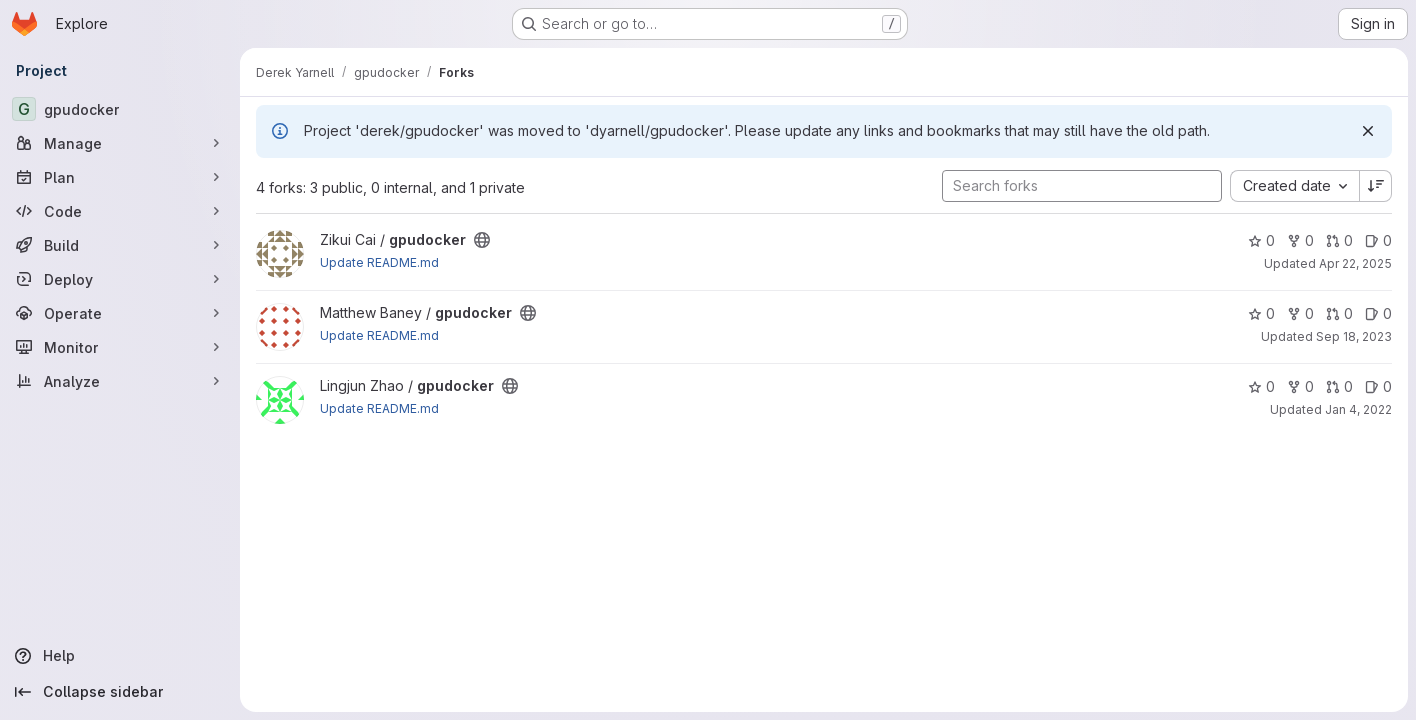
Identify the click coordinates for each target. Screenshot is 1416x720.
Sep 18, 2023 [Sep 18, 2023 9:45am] (1354, 336)
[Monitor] (120, 347)
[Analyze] (120, 381)
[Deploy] (120, 279)
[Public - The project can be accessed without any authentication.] (482, 240)
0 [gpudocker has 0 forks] (1300, 240)
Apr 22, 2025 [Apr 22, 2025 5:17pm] (1355, 263)
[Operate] (120, 313)
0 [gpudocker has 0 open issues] (1378, 240)
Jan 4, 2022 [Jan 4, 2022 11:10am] (1358, 409)
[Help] (120, 656)
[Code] (120, 211)
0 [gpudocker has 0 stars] (1261, 240)
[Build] (120, 245)
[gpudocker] (120, 109)
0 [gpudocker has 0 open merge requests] (1339, 240)
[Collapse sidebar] (120, 692)
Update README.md (379, 262)
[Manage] (120, 143)
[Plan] (120, 177)
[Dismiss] (1368, 131)
